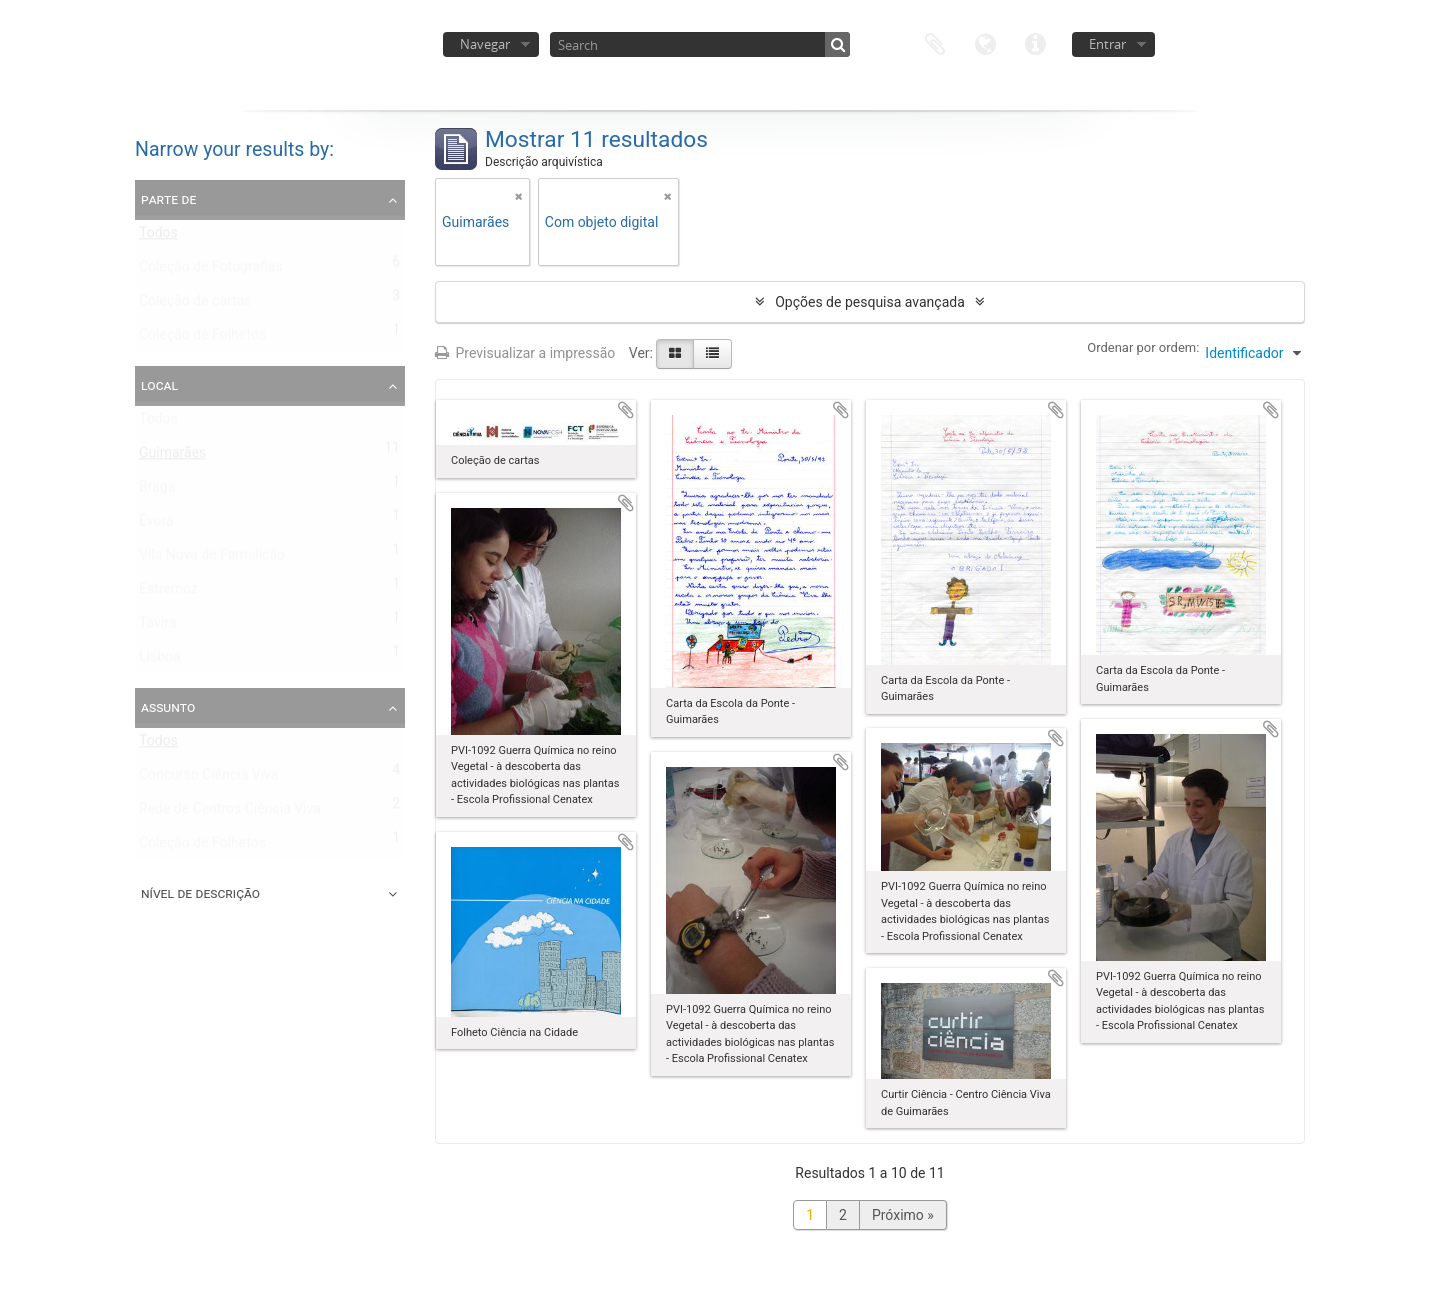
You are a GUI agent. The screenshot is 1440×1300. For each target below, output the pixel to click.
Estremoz (168, 593)
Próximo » (903, 1215)
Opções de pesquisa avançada (870, 302)
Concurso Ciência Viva (208, 779)
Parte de (168, 199)
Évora (156, 525)
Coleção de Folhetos (202, 339)
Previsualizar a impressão (525, 353)
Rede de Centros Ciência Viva (230, 813)
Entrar (1107, 44)
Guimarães (172, 457)
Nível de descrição (200, 893)
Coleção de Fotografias (211, 271)
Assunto (168, 707)
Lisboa (160, 661)
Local (159, 385)
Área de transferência (935, 42)
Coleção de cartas (195, 305)
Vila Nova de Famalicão (212, 559)
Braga (157, 491)
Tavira (157, 627)
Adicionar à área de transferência (626, 410)
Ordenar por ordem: (1143, 347)
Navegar (485, 44)
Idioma (985, 42)
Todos (158, 237)
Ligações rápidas (1035, 42)
